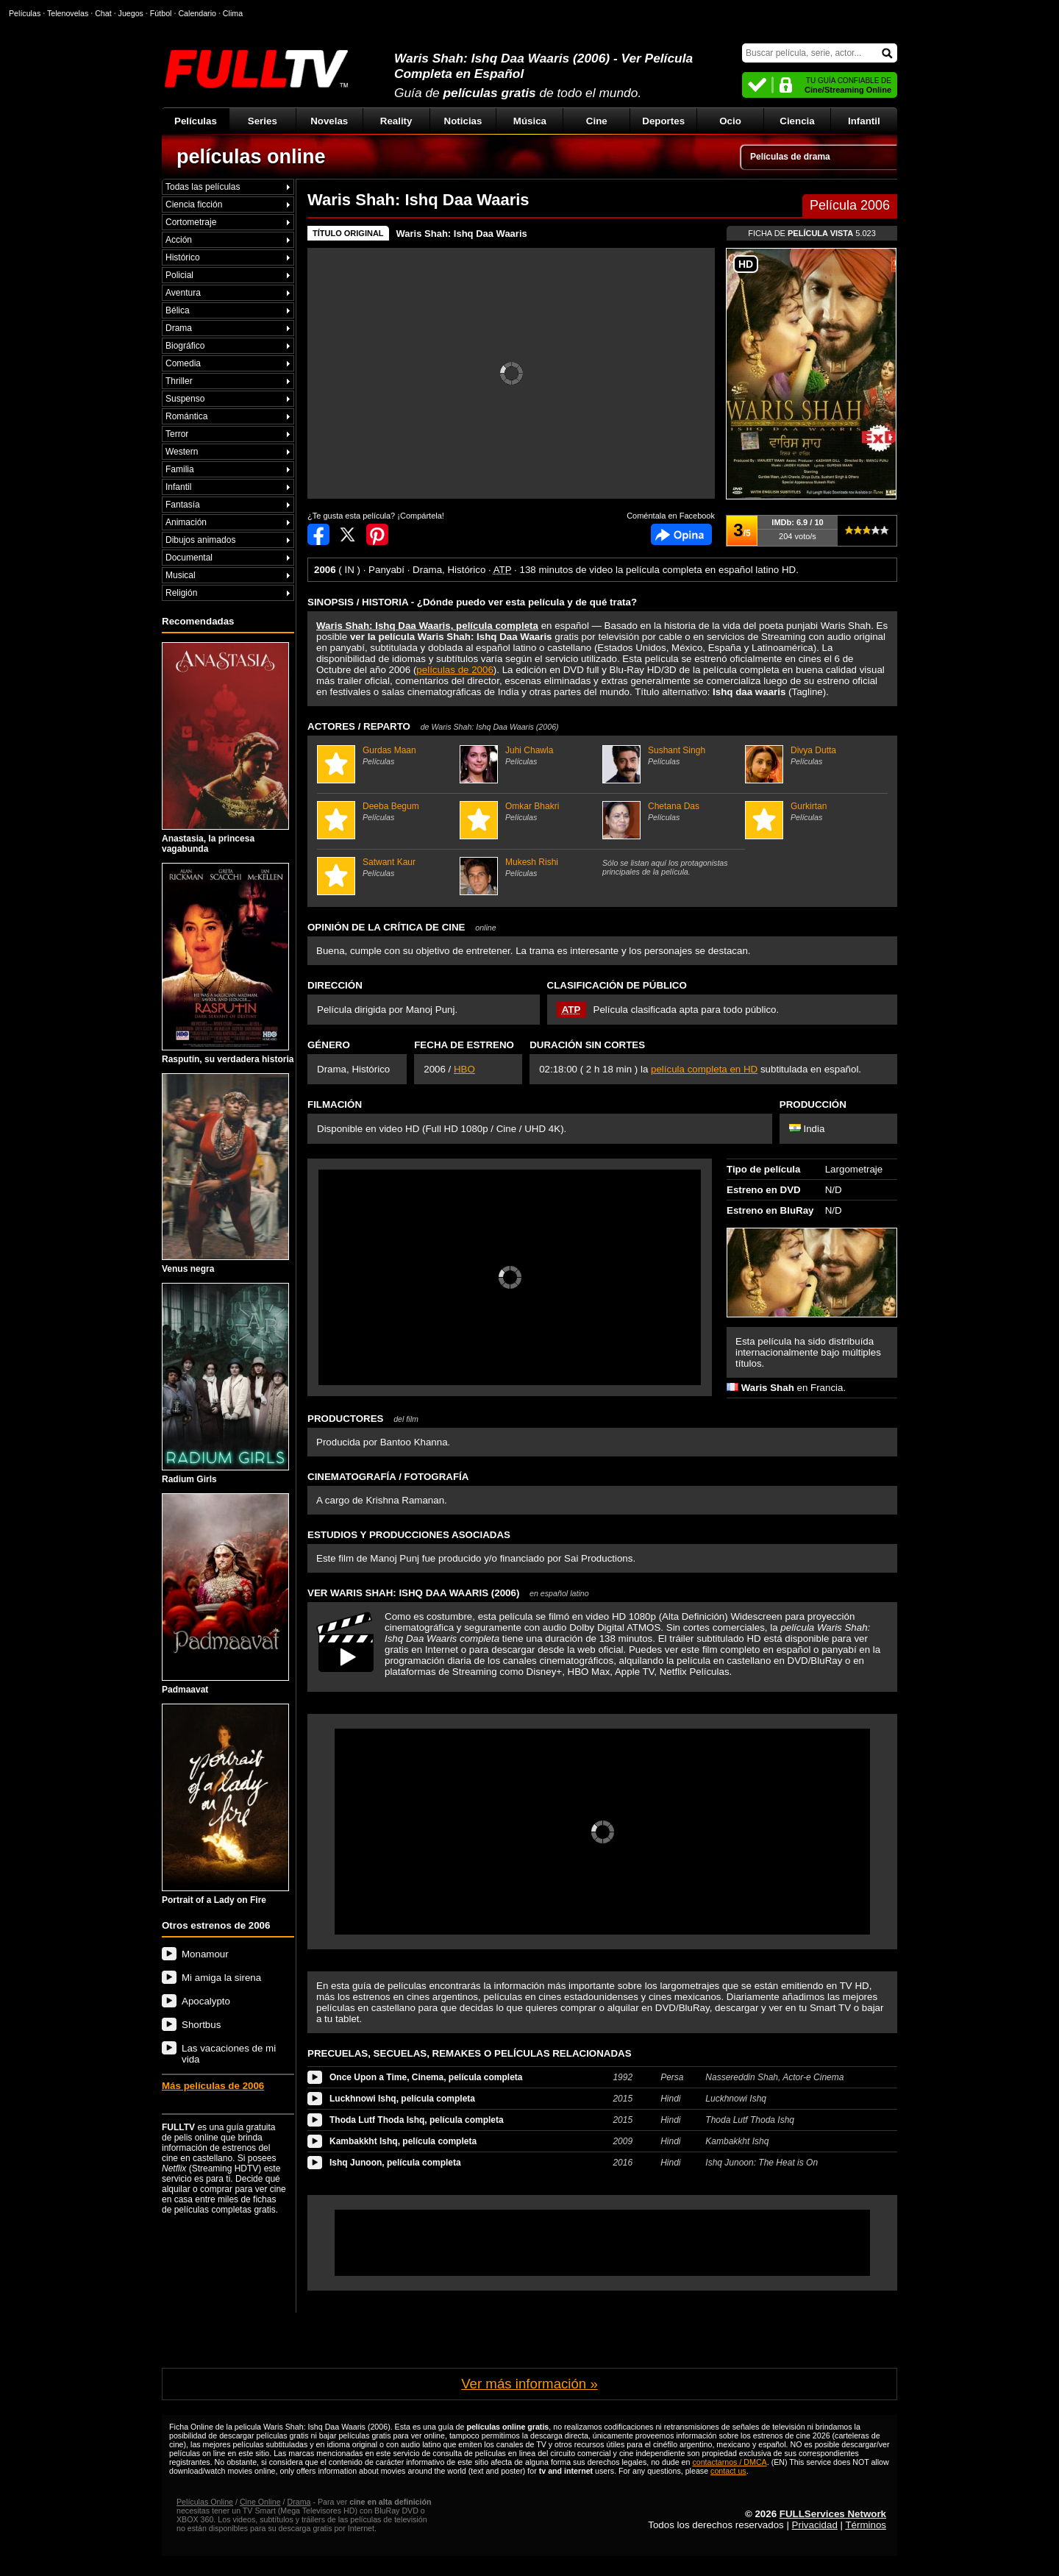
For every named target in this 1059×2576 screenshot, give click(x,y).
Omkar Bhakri (529, 811)
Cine (596, 121)
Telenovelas (67, 13)
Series (262, 121)
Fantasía (182, 504)
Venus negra (225, 1174)
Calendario (197, 13)
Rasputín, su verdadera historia (227, 963)
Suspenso (184, 399)
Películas (195, 121)
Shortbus (201, 2024)
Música (529, 121)
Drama (178, 328)
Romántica (186, 416)
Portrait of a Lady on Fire (225, 1804)
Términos (865, 2524)
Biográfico (184, 346)
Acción (178, 240)
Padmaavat (225, 1594)
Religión (181, 593)
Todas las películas (202, 187)
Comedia (183, 363)
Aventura (183, 293)
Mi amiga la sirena (221, 1977)
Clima (233, 13)
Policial (179, 275)
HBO (464, 1069)
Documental (189, 557)
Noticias (463, 121)
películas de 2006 (454, 669)
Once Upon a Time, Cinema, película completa (426, 2077)
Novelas (329, 121)
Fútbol (161, 13)
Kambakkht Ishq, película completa (403, 2141)
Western (181, 451)
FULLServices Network (833, 2513)
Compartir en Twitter (348, 534)
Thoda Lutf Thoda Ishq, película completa (416, 2120)
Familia (179, 469)
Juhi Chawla (529, 755)
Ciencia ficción (193, 204)
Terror (176, 434)
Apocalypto (206, 2001)
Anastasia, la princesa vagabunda (225, 748)
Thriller (179, 381)
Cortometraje (190, 222)
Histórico (182, 257)
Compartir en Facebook (318, 534)
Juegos (130, 13)
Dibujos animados (200, 540)
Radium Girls (225, 1383)
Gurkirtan (814, 811)
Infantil (864, 121)
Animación (186, 522)
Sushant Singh (671, 755)
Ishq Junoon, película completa (395, 2162)
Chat (103, 13)
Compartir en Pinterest (377, 534)
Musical (180, 575)
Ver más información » (529, 2383)
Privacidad (815, 2524)
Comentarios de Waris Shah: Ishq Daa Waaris (681, 534)
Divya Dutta (814, 755)
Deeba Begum (386, 811)
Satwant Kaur (386, 867)
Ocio (730, 121)
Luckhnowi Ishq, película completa (402, 2098)
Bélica (177, 310)
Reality (396, 121)
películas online (251, 157)
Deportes (663, 121)
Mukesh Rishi (529, 867)
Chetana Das (671, 811)
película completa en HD (704, 1069)
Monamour (205, 1954)
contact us (728, 2470)
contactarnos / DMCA (729, 2462)
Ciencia (797, 121)
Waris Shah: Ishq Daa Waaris (461, 233)
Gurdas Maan (386, 755)
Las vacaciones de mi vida (229, 2054)
